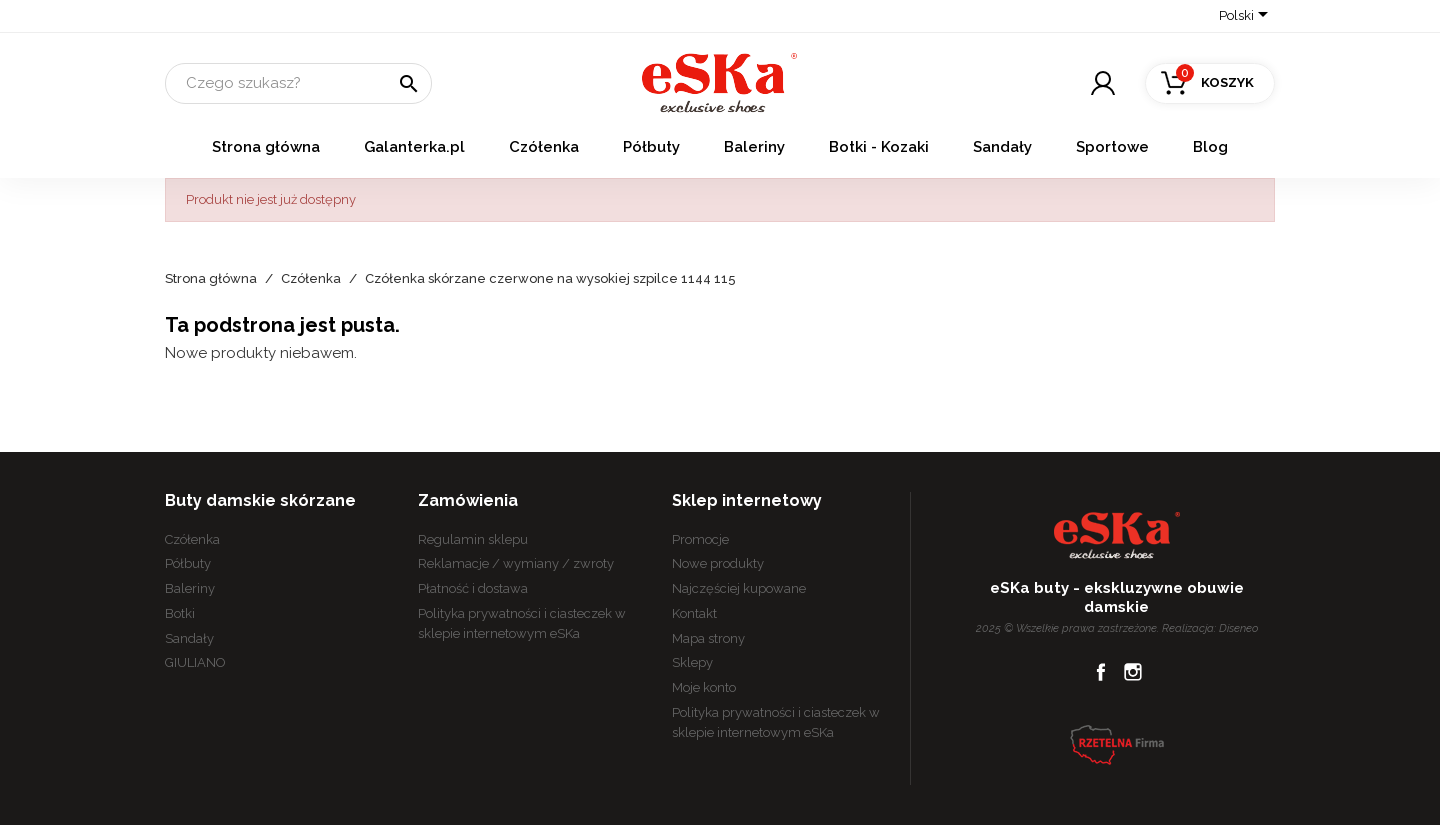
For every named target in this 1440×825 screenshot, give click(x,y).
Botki (180, 613)
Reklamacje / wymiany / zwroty (516, 563)
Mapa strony (708, 638)
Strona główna (266, 147)
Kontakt (694, 613)
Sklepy (692, 662)
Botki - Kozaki (879, 147)
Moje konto (704, 687)
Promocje (700, 539)
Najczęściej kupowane (739, 588)
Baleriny (754, 147)
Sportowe (1112, 147)
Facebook (1101, 672)
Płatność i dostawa (473, 588)
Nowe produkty (718, 563)
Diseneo (1238, 628)
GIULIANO (195, 662)
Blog (1210, 147)
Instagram (1133, 672)
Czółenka (544, 147)
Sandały (1002, 147)
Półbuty (651, 147)
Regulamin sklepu (473, 539)
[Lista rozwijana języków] (1247, 17)
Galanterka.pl (414, 147)
